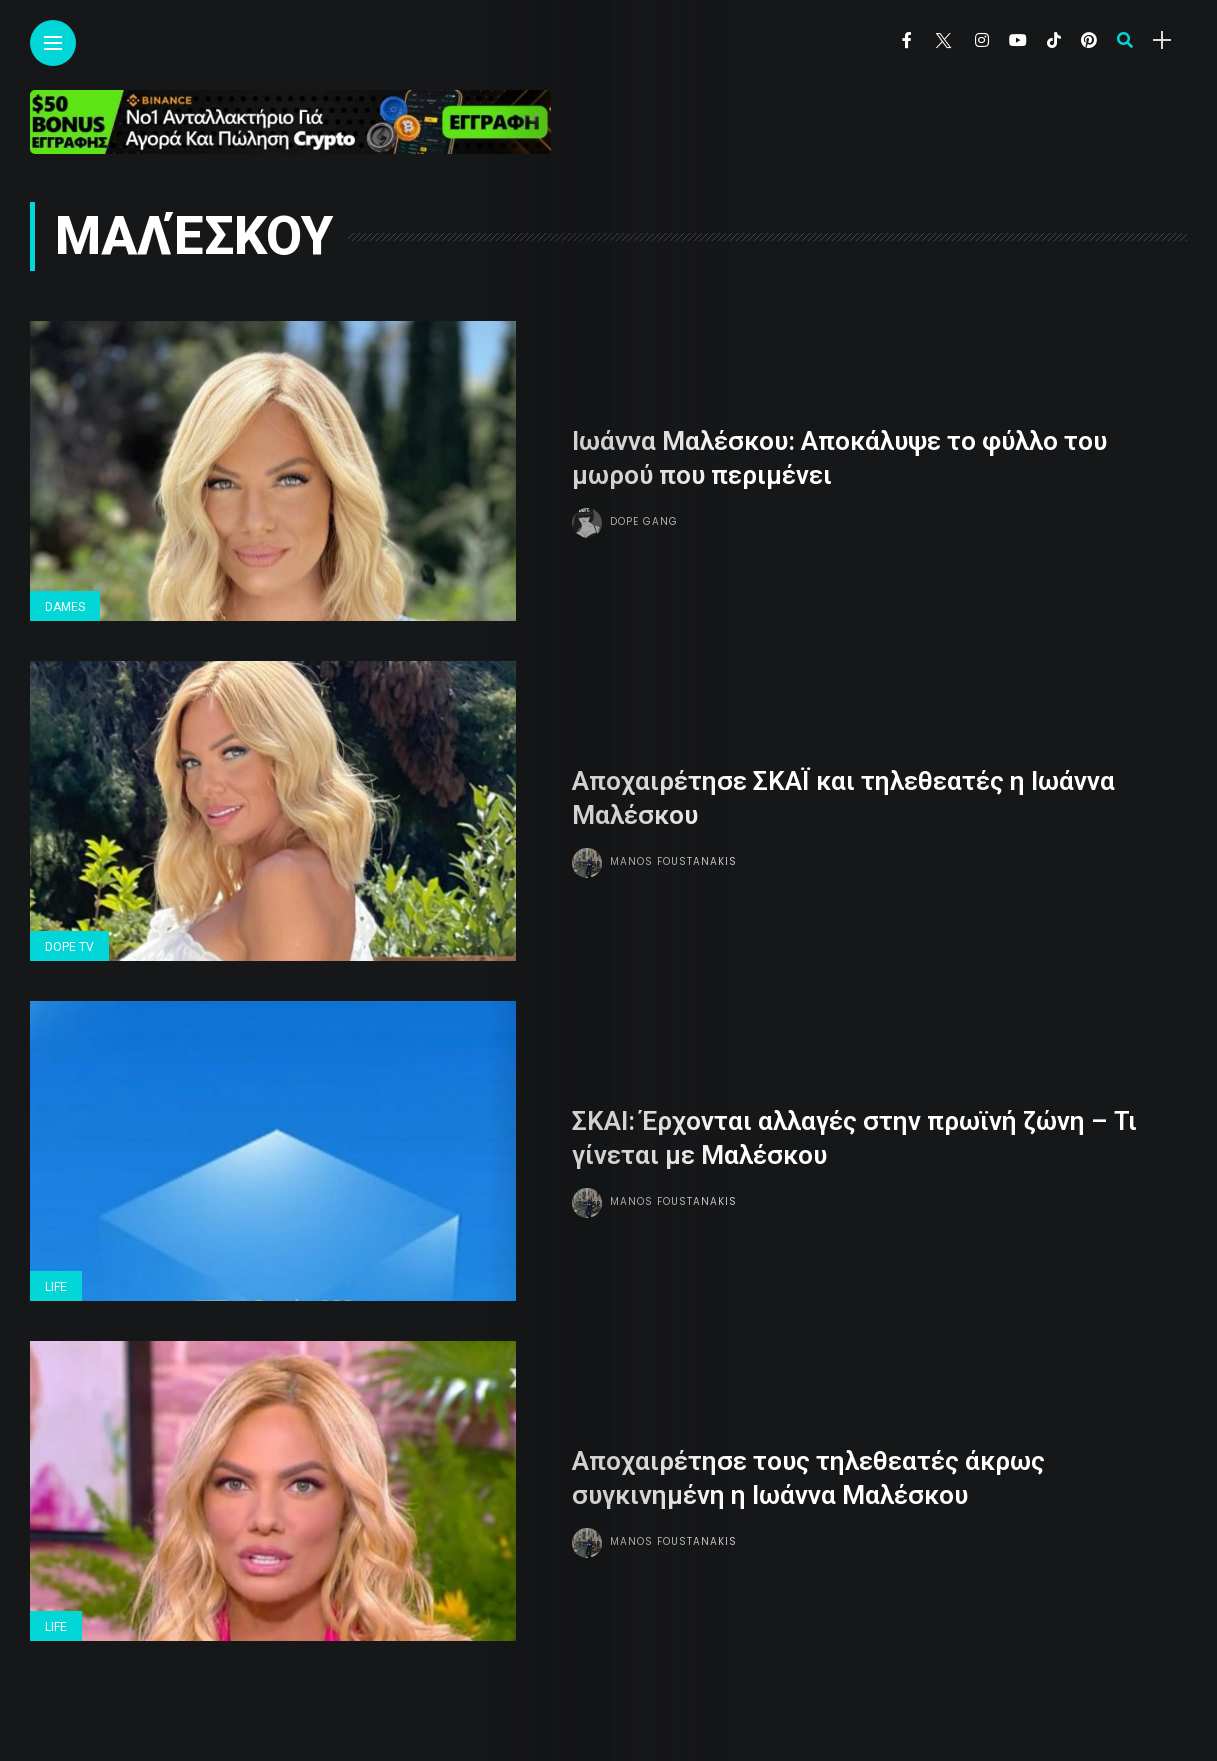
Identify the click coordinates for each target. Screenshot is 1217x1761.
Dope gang (644, 521)
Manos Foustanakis (673, 861)
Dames (65, 607)
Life (56, 1287)
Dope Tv (69, 947)
